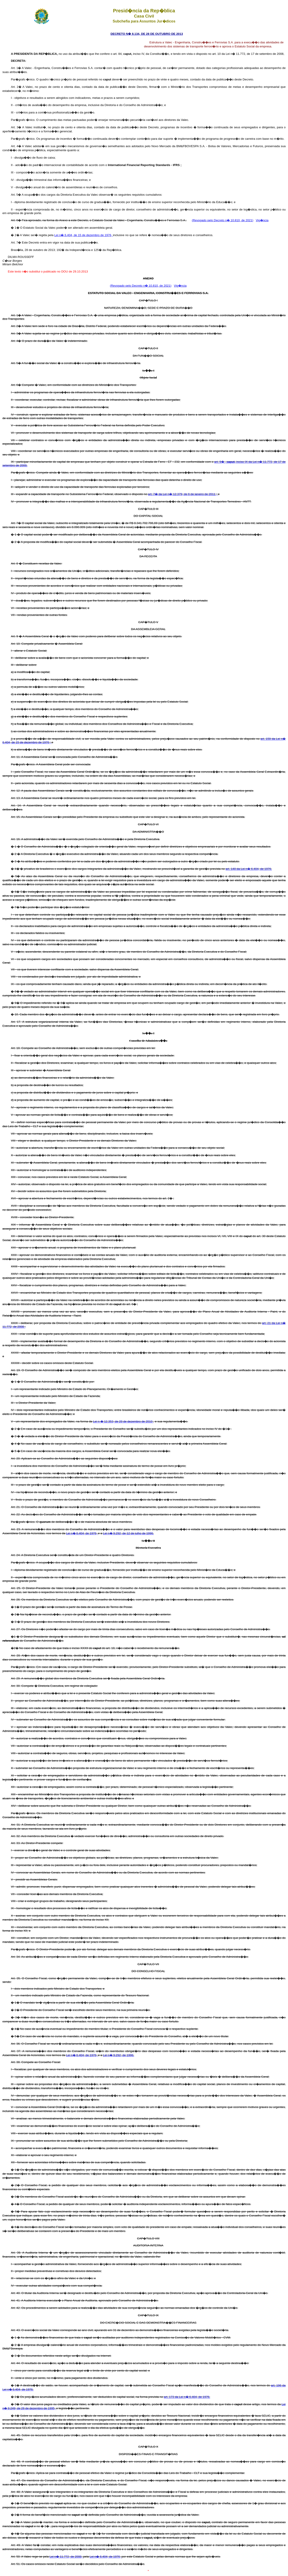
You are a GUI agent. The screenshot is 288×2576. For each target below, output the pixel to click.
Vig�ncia (262, 220)
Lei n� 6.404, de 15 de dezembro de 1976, (83, 235)
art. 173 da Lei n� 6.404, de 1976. (187, 2397)
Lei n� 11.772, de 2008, (66, 2556)
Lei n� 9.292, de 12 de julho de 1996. (128, 1533)
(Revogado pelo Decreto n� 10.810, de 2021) (222, 220)
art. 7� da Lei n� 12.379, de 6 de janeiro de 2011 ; (183, 494)
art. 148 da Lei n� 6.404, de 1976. (249, 868)
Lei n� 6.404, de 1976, (82, 1533)
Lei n (96, 1421)
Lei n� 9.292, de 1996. (118, 2055)
